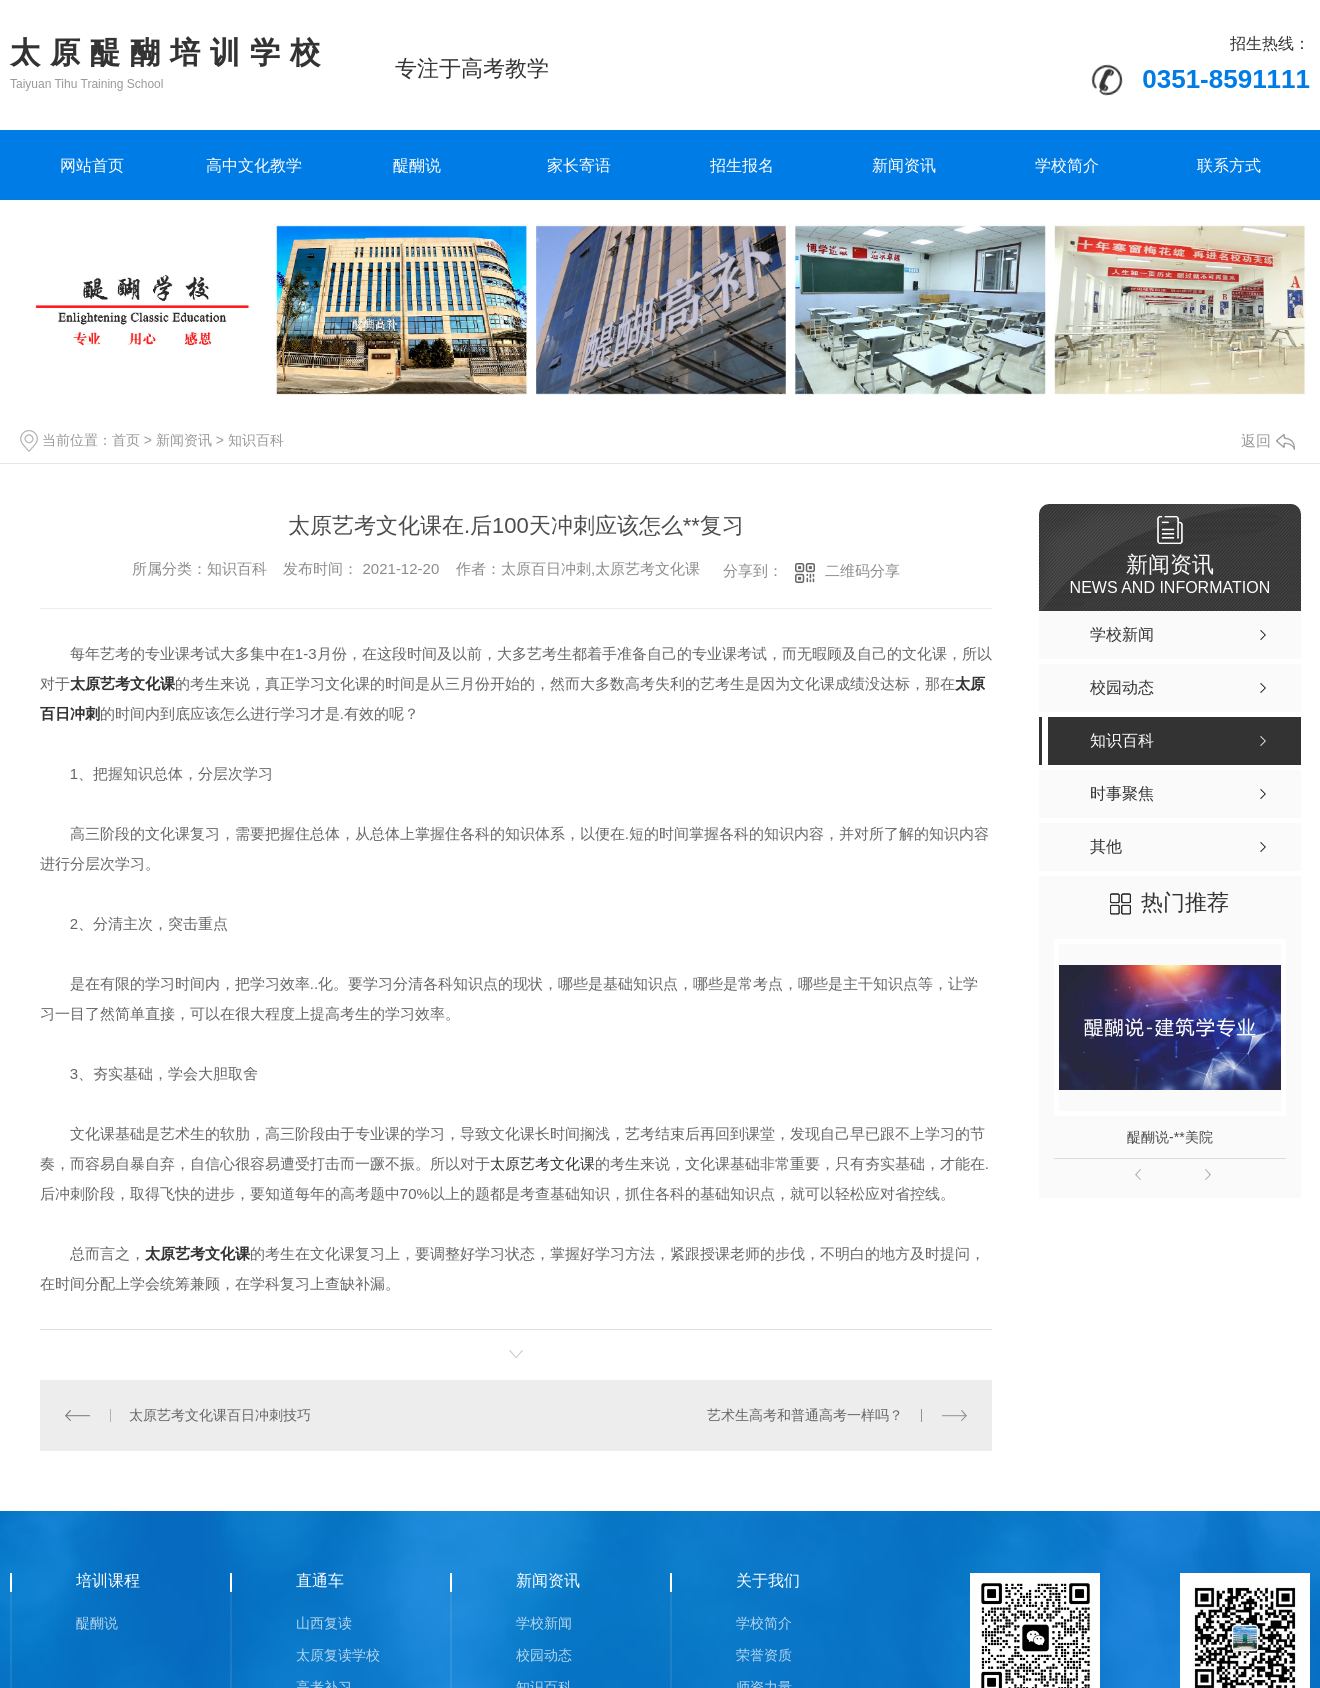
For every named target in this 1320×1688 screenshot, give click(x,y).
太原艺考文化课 (542, 1163)
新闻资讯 (904, 165)
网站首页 (92, 165)
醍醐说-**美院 (1170, 1137)
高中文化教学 (254, 165)
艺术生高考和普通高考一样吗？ (805, 1415)
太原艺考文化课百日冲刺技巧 (220, 1415)
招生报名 (742, 165)
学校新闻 (544, 1622)
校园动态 (544, 1654)
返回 (1268, 440)
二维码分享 (862, 570)
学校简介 (1067, 165)
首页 (126, 440)
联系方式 (1229, 165)
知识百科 (256, 440)
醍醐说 (417, 165)
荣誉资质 (764, 1654)
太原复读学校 (338, 1654)
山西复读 (324, 1622)
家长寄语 (579, 165)
